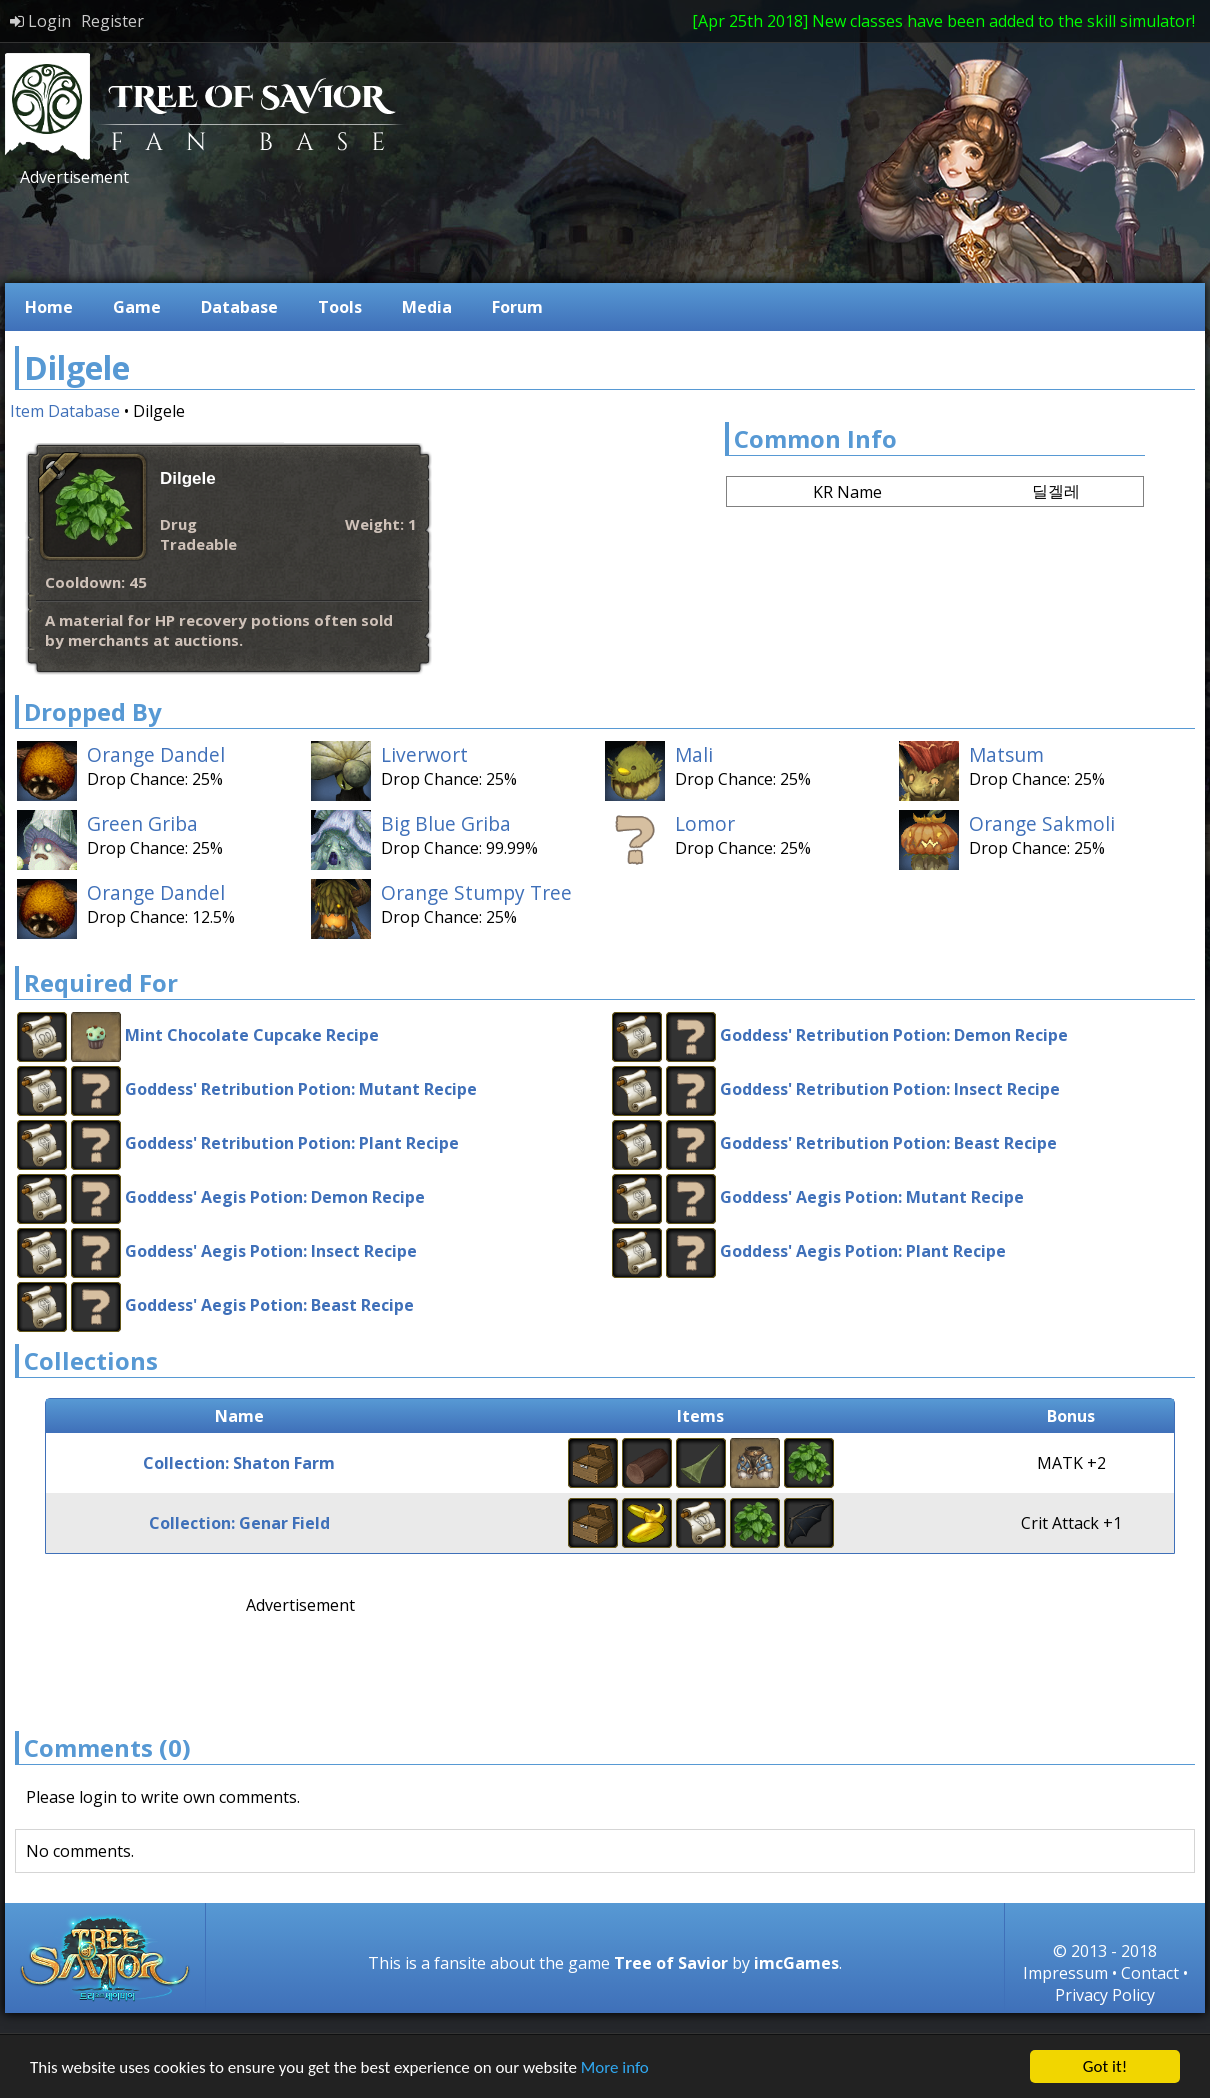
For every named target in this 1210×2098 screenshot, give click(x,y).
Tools (340, 307)
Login (40, 21)
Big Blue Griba (446, 823)
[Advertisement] (379, 233)
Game (137, 307)
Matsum (1006, 754)
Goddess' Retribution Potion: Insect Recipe (890, 1089)
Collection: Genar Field (239, 1523)
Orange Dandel (156, 754)
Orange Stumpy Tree (476, 892)
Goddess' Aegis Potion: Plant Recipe (863, 1251)
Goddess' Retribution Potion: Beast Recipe (888, 1143)
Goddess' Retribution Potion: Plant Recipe (292, 1143)
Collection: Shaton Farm (239, 1463)
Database (239, 307)
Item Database (65, 411)
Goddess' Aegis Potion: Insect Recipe (271, 1251)
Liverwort (424, 754)
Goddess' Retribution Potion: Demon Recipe (894, 1035)
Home (49, 307)
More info (615, 2068)
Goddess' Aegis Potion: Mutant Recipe (872, 1197)
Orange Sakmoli (1042, 823)
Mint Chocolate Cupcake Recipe (252, 1035)
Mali (694, 754)
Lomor (705, 823)
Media (427, 307)
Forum (517, 307)
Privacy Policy (1105, 1995)
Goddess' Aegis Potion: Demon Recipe (275, 1197)
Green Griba (142, 823)
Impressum (1065, 1973)
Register (112, 21)
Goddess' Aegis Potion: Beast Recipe (269, 1305)
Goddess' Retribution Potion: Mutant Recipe (301, 1089)
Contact (1150, 1973)
